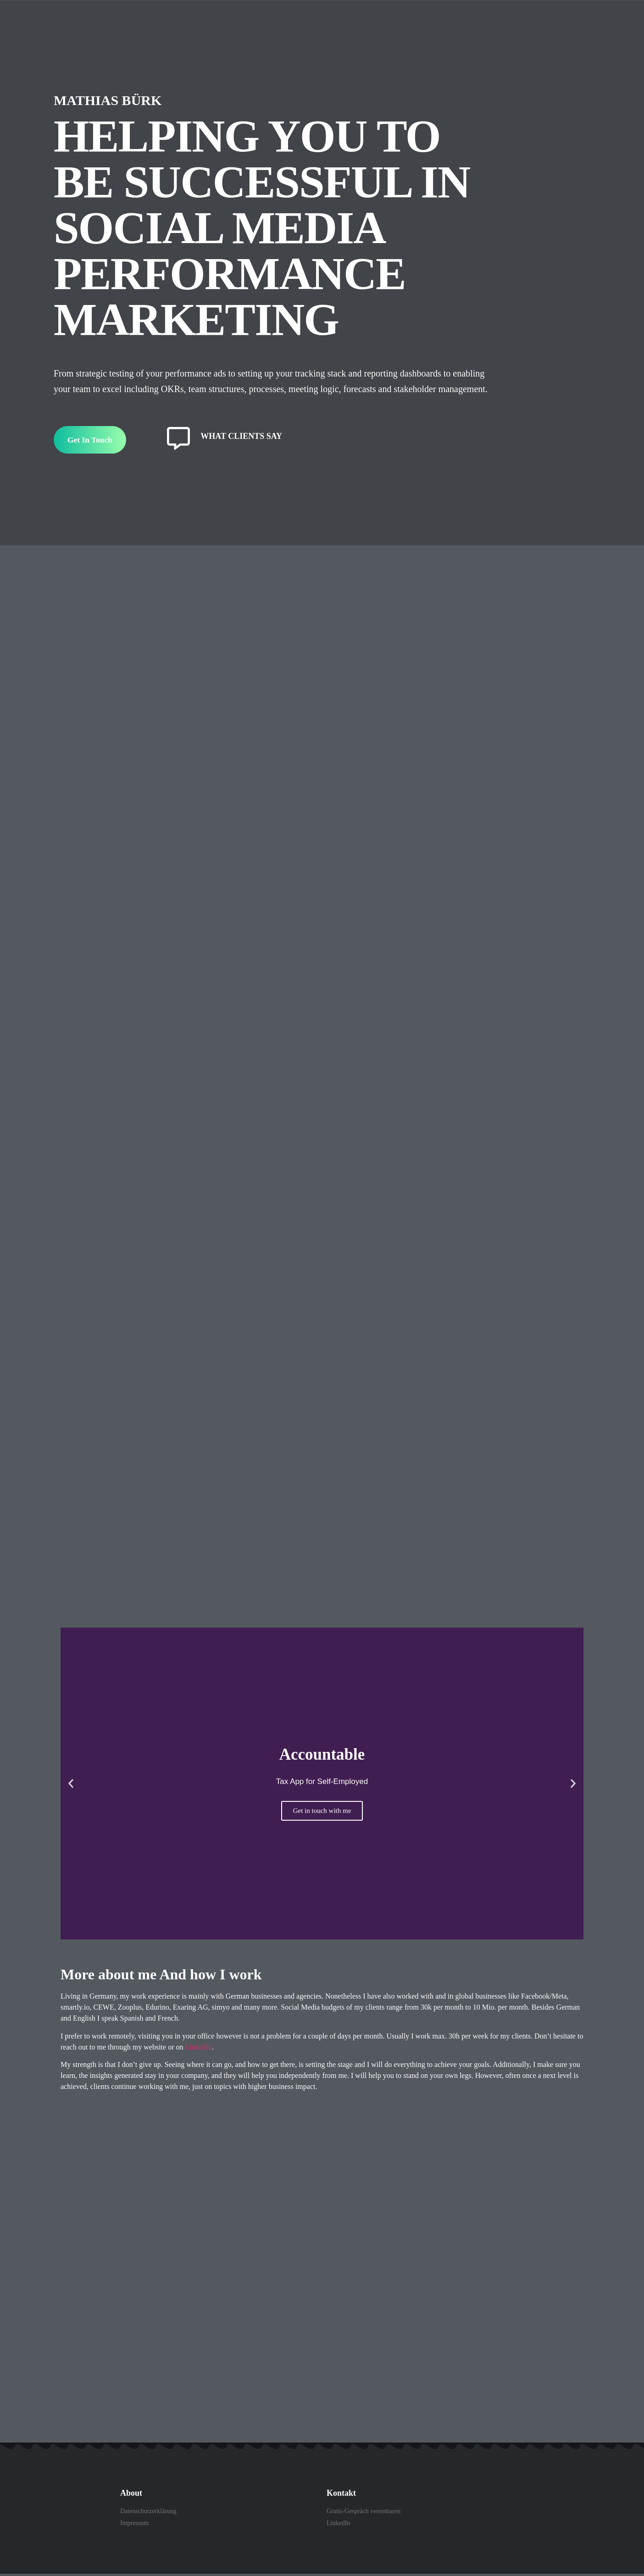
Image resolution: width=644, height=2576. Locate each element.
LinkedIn (198, 2049)
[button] (71, 1786)
